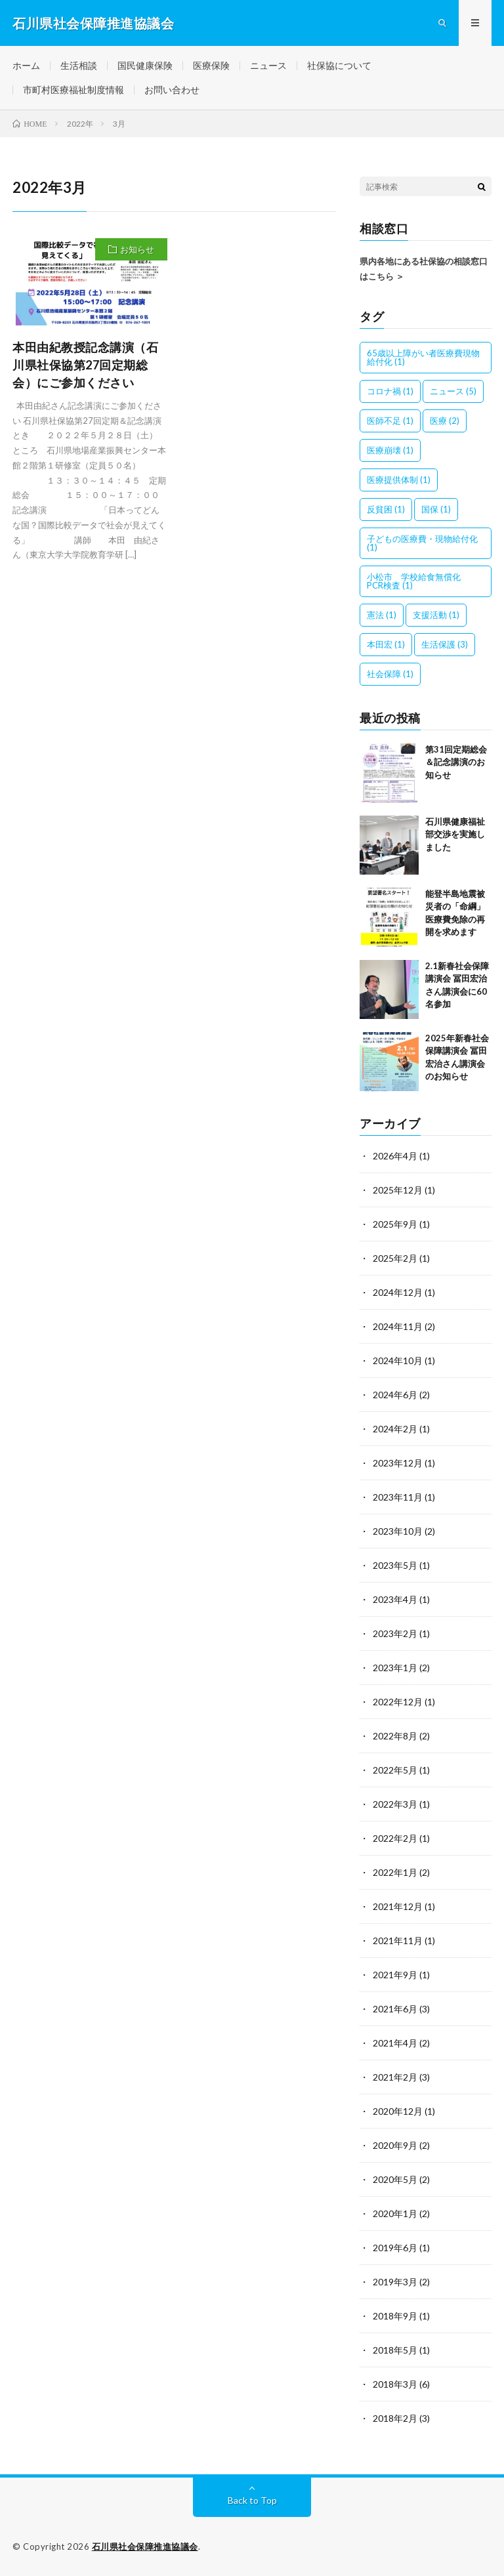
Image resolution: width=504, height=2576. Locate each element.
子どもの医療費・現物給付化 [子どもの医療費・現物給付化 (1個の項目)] (422, 542)
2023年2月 (395, 1633)
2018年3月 (395, 2384)
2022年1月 (395, 1872)
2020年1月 (395, 2213)
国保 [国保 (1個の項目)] (436, 509)
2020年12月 (398, 2111)
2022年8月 (395, 1735)
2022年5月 (395, 1770)
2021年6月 (395, 2008)
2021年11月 (398, 1940)
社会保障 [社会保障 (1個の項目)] (390, 674)
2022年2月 (395, 1838)
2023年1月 (395, 1667)
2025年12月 (398, 1189)
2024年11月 (398, 1326)
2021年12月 (398, 1906)
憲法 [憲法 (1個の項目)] (381, 615)
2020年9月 (395, 2145)
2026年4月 (395, 1155)
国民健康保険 (145, 65)
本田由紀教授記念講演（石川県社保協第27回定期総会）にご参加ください (85, 365)
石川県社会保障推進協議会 (145, 2546)
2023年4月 (395, 1599)
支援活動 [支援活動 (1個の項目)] (436, 615)
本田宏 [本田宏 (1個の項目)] (386, 644)
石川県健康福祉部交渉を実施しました (455, 834)
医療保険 (211, 65)
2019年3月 (395, 2281)
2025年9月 (395, 1224)
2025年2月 (395, 1258)
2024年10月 (398, 1360)
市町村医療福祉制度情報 (73, 89)
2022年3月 (395, 1804)
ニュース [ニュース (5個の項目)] (453, 391)
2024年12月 (398, 1292)
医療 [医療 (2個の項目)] (444, 420)
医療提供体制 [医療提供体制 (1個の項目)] (398, 479)
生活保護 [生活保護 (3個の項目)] (444, 644)
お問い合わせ (172, 89)
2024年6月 (395, 1394)
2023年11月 (398, 1497)
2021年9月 (395, 1974)
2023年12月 (398, 1462)
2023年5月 (395, 1565)
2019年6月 (395, 2247)
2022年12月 (398, 1701)
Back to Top (252, 2500)
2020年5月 (395, 2179)
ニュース (268, 65)
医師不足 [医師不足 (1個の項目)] (390, 420)
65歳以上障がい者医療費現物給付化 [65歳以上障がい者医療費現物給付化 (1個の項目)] (423, 357)
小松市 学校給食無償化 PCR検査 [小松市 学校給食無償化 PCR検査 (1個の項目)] (418, 581)
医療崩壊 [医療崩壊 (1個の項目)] (390, 450)
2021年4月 (395, 2042)
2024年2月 (395, 1428)
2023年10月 (398, 1531)
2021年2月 (395, 2077)
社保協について (339, 65)
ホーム (26, 65)
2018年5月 (395, 2350)
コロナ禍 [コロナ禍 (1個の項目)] (390, 391)
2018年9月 (395, 2315)
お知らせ (137, 249)
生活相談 (78, 65)
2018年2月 (395, 2418)
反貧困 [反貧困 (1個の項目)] (386, 509)
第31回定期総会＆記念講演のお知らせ (456, 762)
